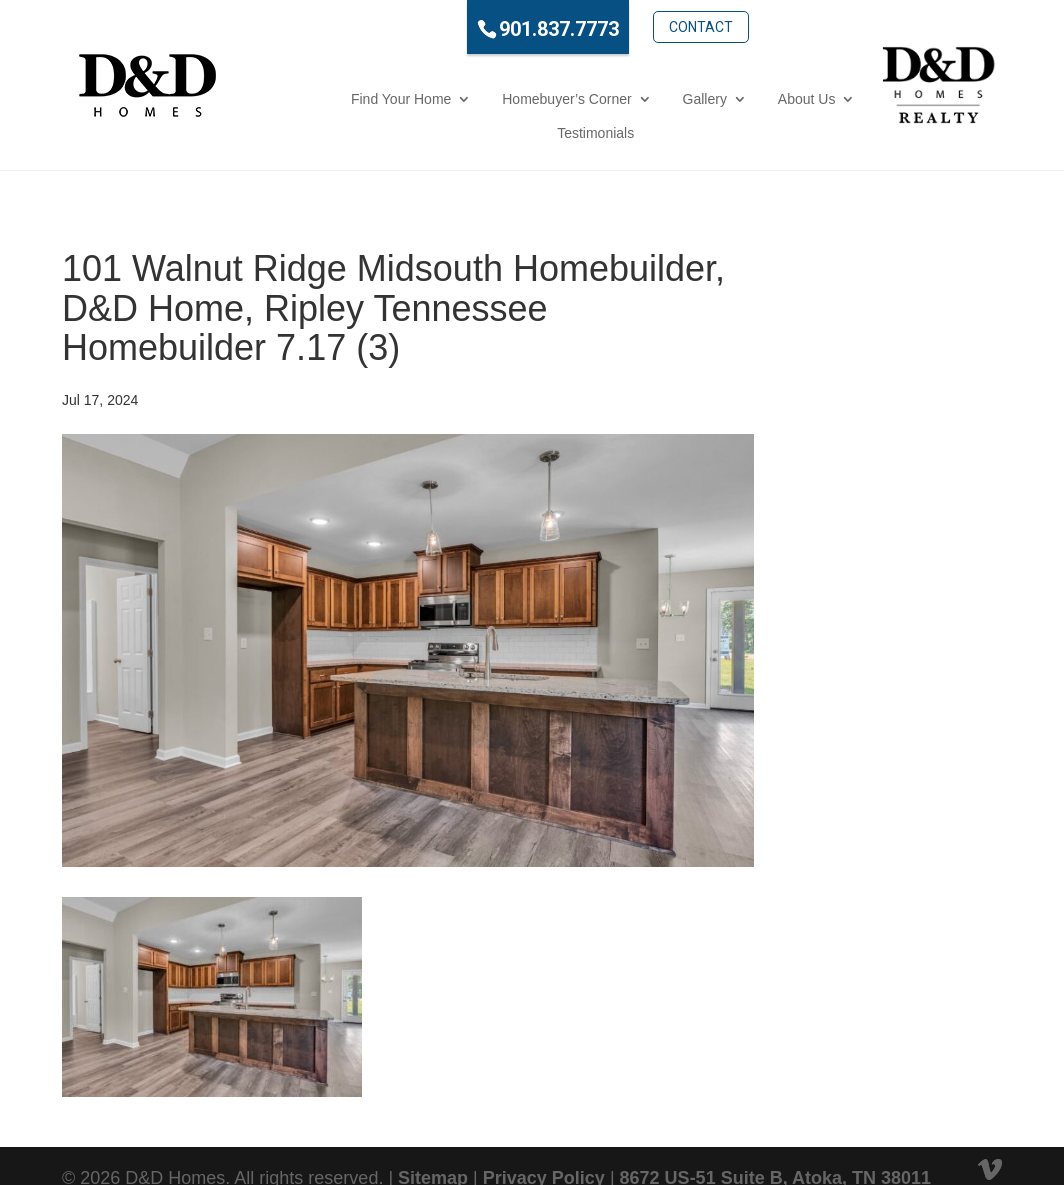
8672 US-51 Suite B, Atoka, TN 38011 (775, 1144)
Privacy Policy (544, 1144)
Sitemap (433, 1144)
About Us (676, 99)
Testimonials (793, 99)
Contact (631, 27)
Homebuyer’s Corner (435, 99)
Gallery (573, 99)
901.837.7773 (490, 29)
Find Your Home (270, 99)
